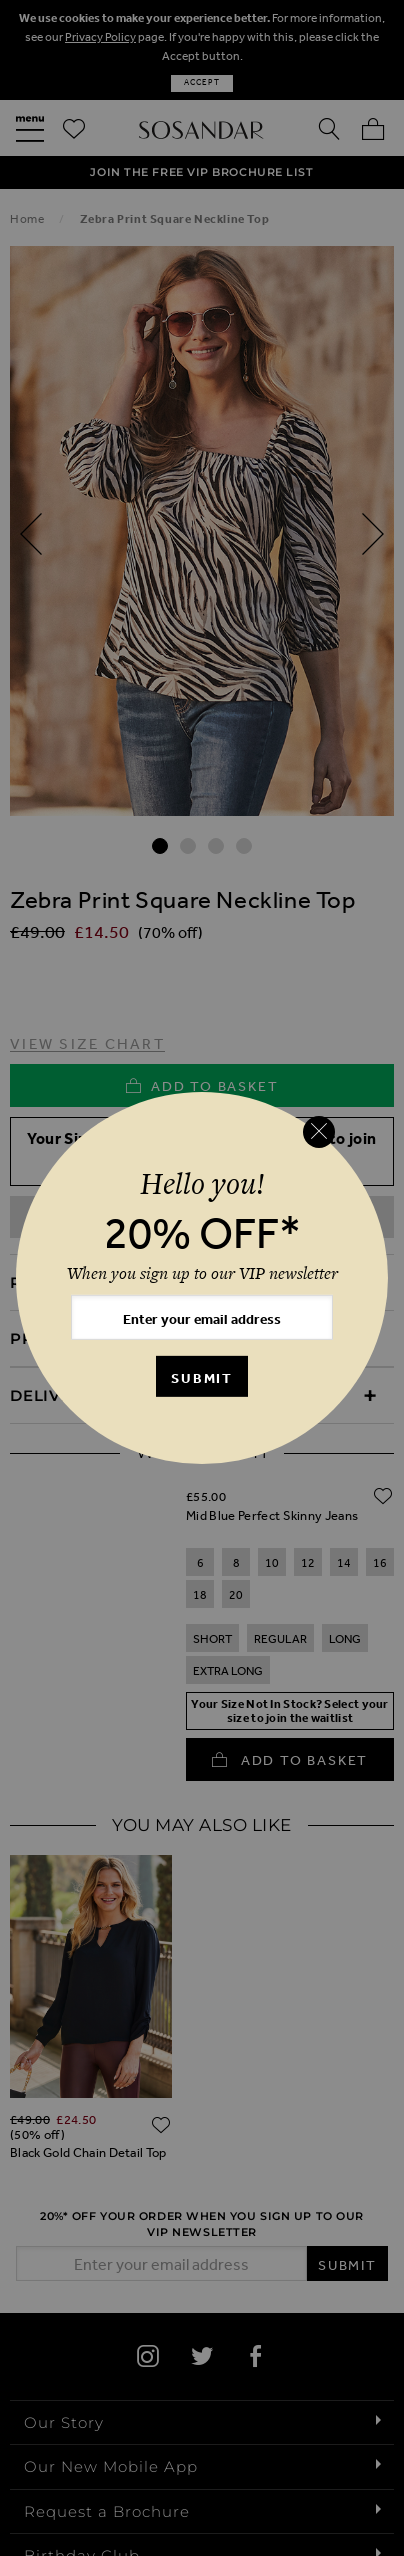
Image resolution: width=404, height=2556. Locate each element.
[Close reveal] (319, 1132)
